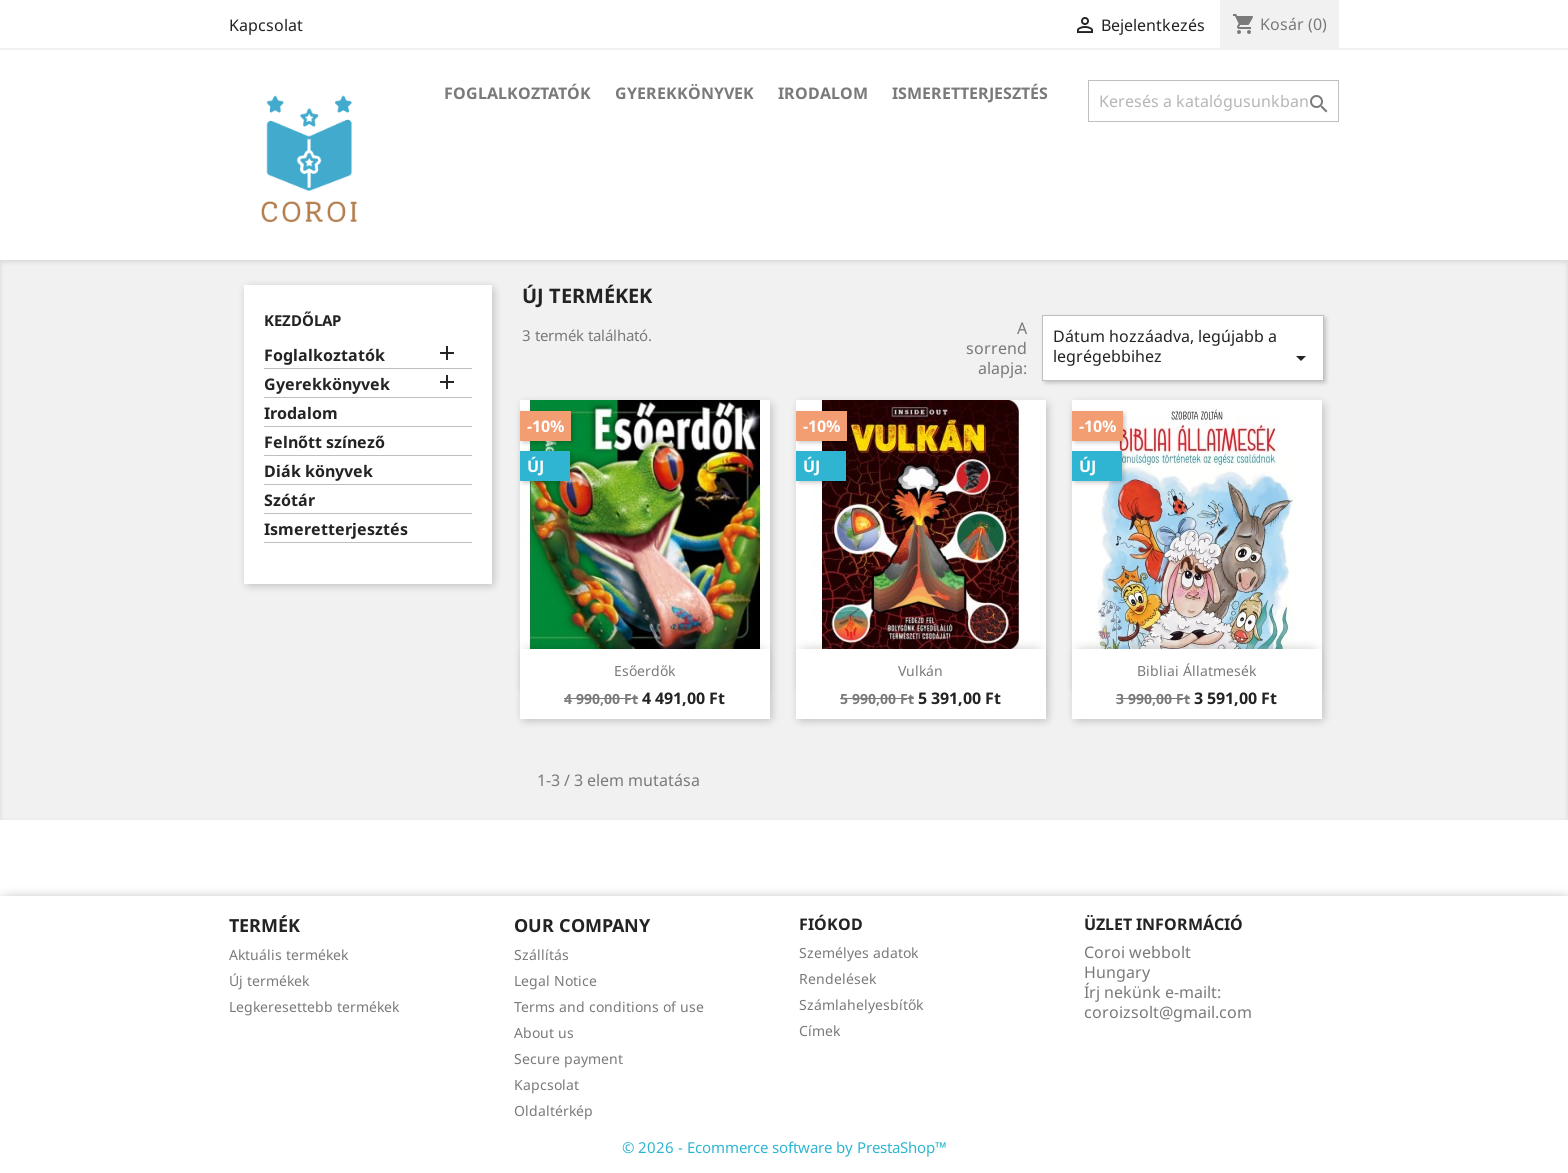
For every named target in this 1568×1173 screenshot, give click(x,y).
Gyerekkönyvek (684, 93)
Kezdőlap (302, 320)
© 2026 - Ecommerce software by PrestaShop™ (784, 1147)
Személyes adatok (858, 952)
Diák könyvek (318, 471)
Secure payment (568, 1058)
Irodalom (823, 93)
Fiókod (831, 924)
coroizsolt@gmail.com (1168, 1012)
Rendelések (837, 978)
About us (544, 1032)
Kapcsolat (266, 25)
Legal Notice (555, 980)
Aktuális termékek (288, 954)
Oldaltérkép (553, 1110)
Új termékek (269, 980)
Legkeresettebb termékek (314, 1006)
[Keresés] (1213, 101)
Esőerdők (644, 670)
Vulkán (920, 670)
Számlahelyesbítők (861, 1004)
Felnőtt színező (324, 442)
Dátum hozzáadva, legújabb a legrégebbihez (1183, 347)
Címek (819, 1030)
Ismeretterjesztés (970, 93)
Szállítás (541, 954)
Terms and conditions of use (609, 1006)
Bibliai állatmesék (1196, 670)
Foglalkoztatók (517, 93)
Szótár (289, 500)
